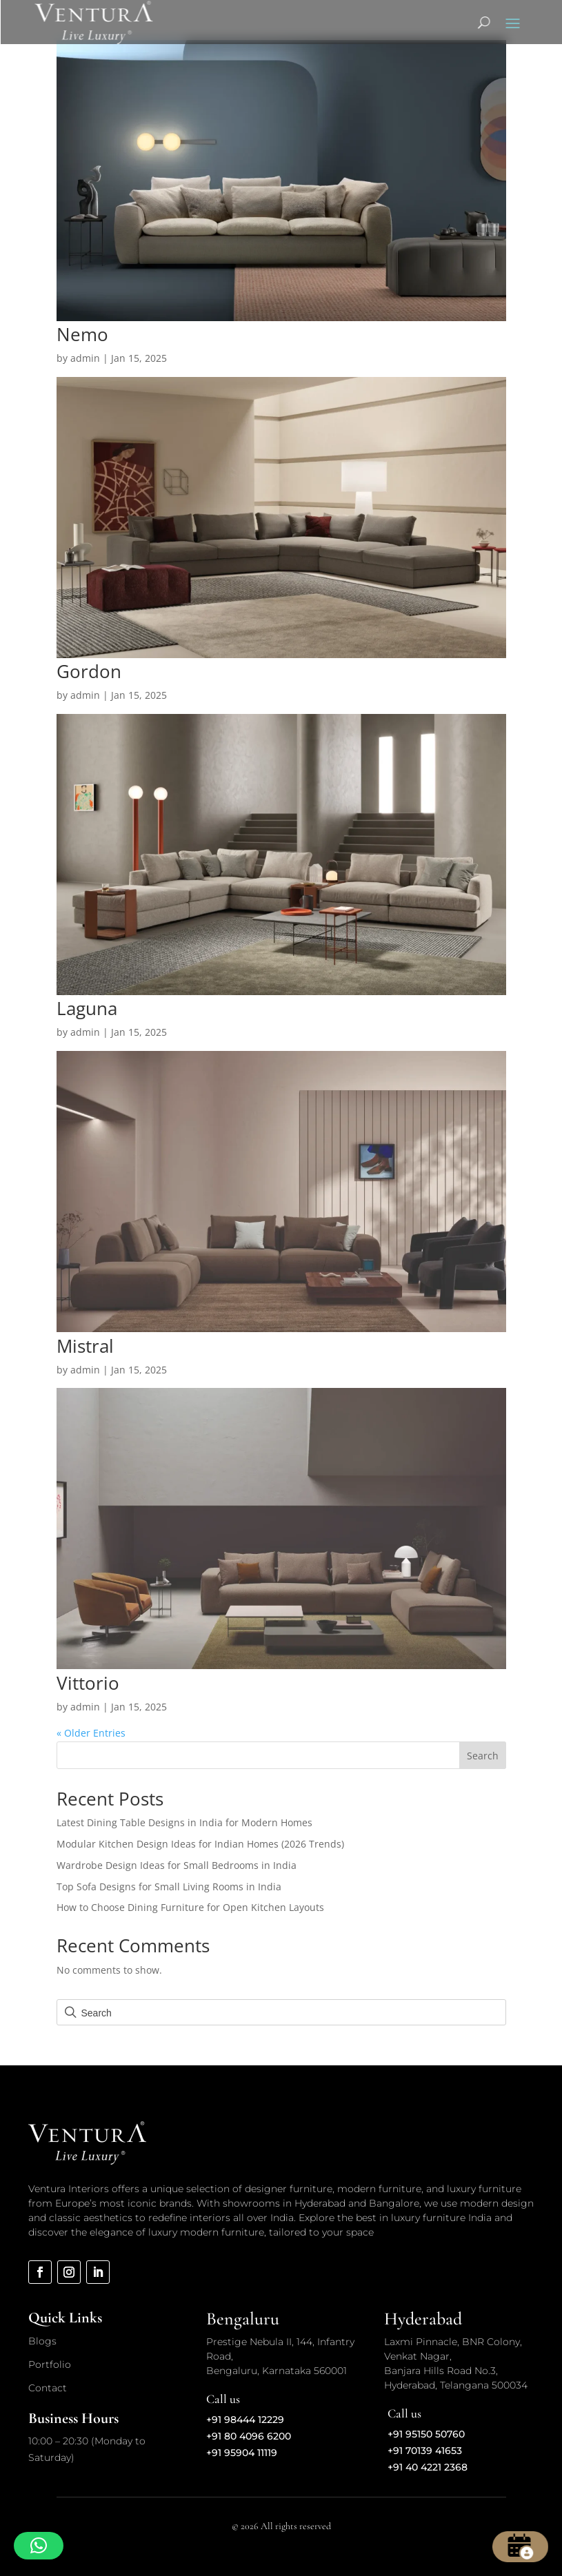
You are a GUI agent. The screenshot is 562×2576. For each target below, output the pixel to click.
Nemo (82, 334)
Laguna (87, 1008)
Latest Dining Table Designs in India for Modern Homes (184, 1822)
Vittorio (88, 1682)
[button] (38, 2545)
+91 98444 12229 (245, 2419)
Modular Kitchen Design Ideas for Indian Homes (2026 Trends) (200, 1843)
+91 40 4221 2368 (428, 2467)
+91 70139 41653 (425, 2450)
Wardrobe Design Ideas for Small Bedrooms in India (177, 1865)
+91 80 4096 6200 (248, 2436)
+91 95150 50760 (426, 2434)
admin (85, 358)
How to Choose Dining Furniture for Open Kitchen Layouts (190, 1907)
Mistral (85, 1345)
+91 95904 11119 (241, 2452)
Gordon (89, 671)
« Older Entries (91, 1732)
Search (483, 1755)
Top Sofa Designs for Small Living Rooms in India (169, 1886)
